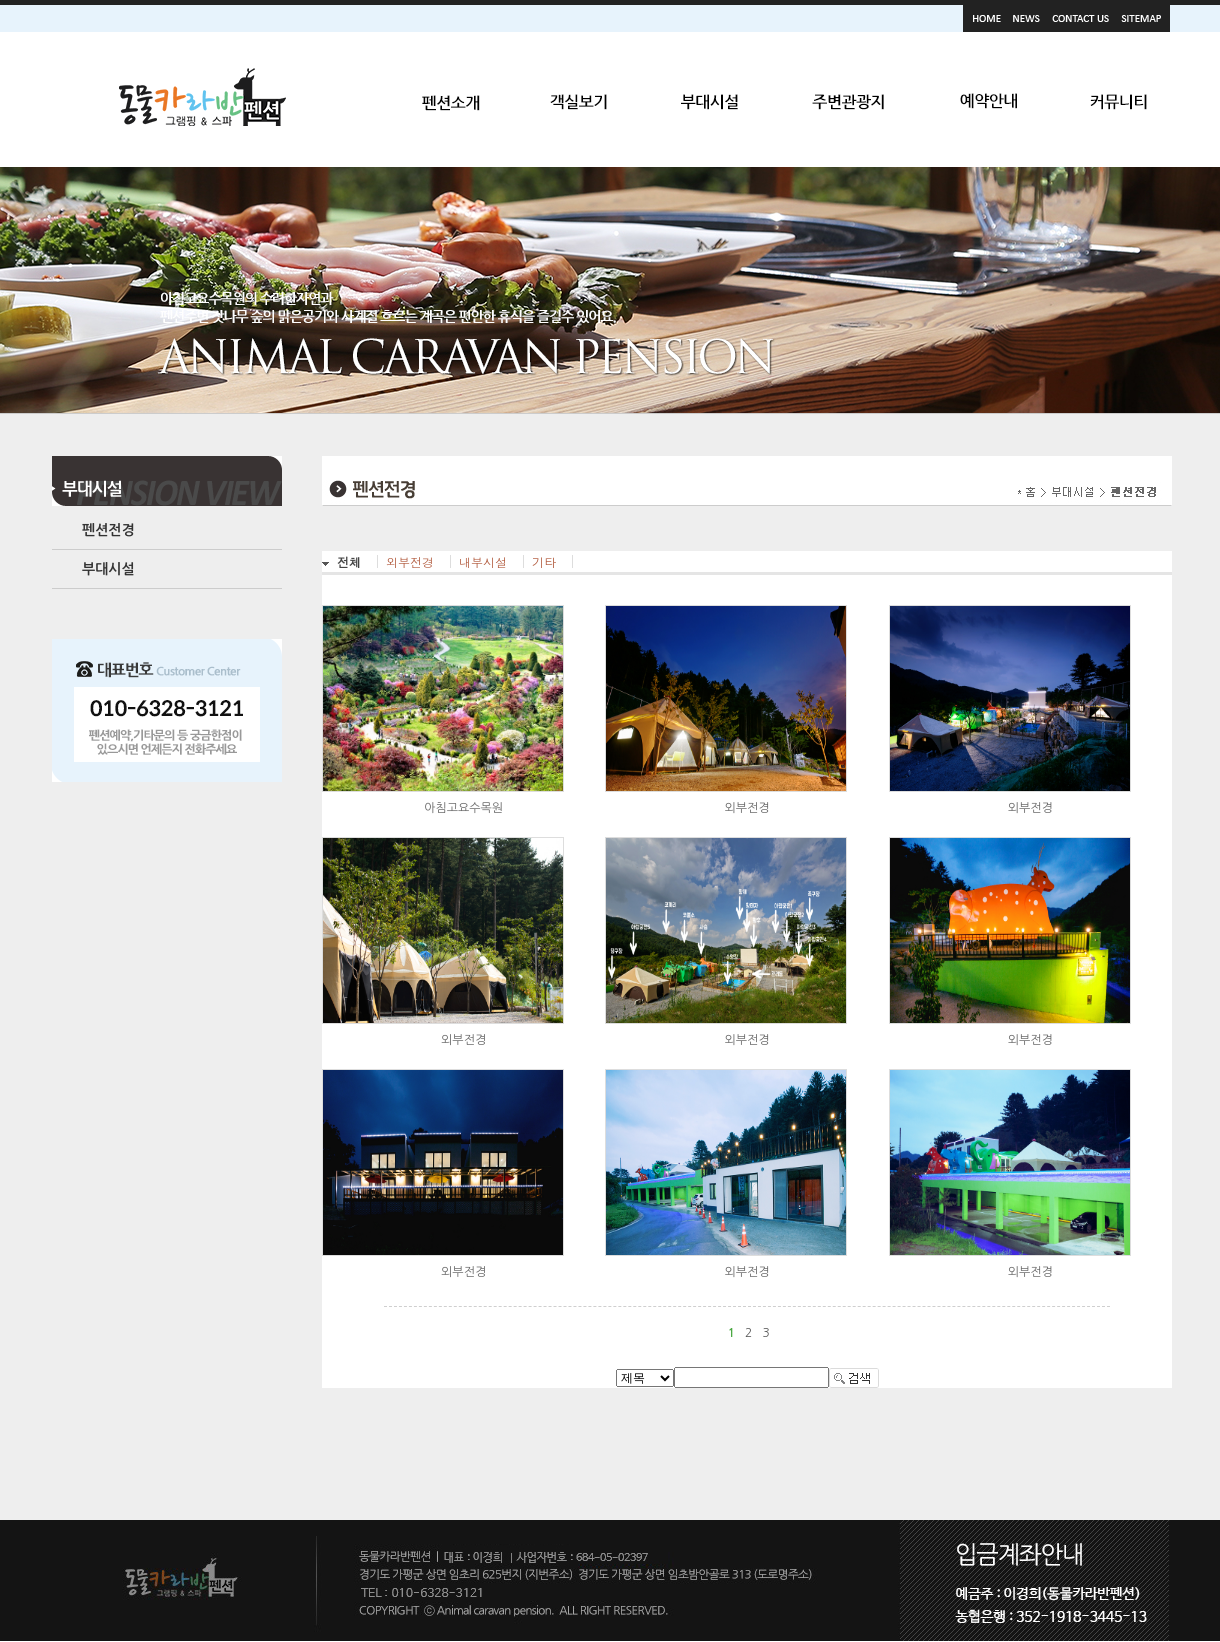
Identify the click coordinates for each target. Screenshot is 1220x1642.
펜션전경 (108, 530)
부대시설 (108, 569)
